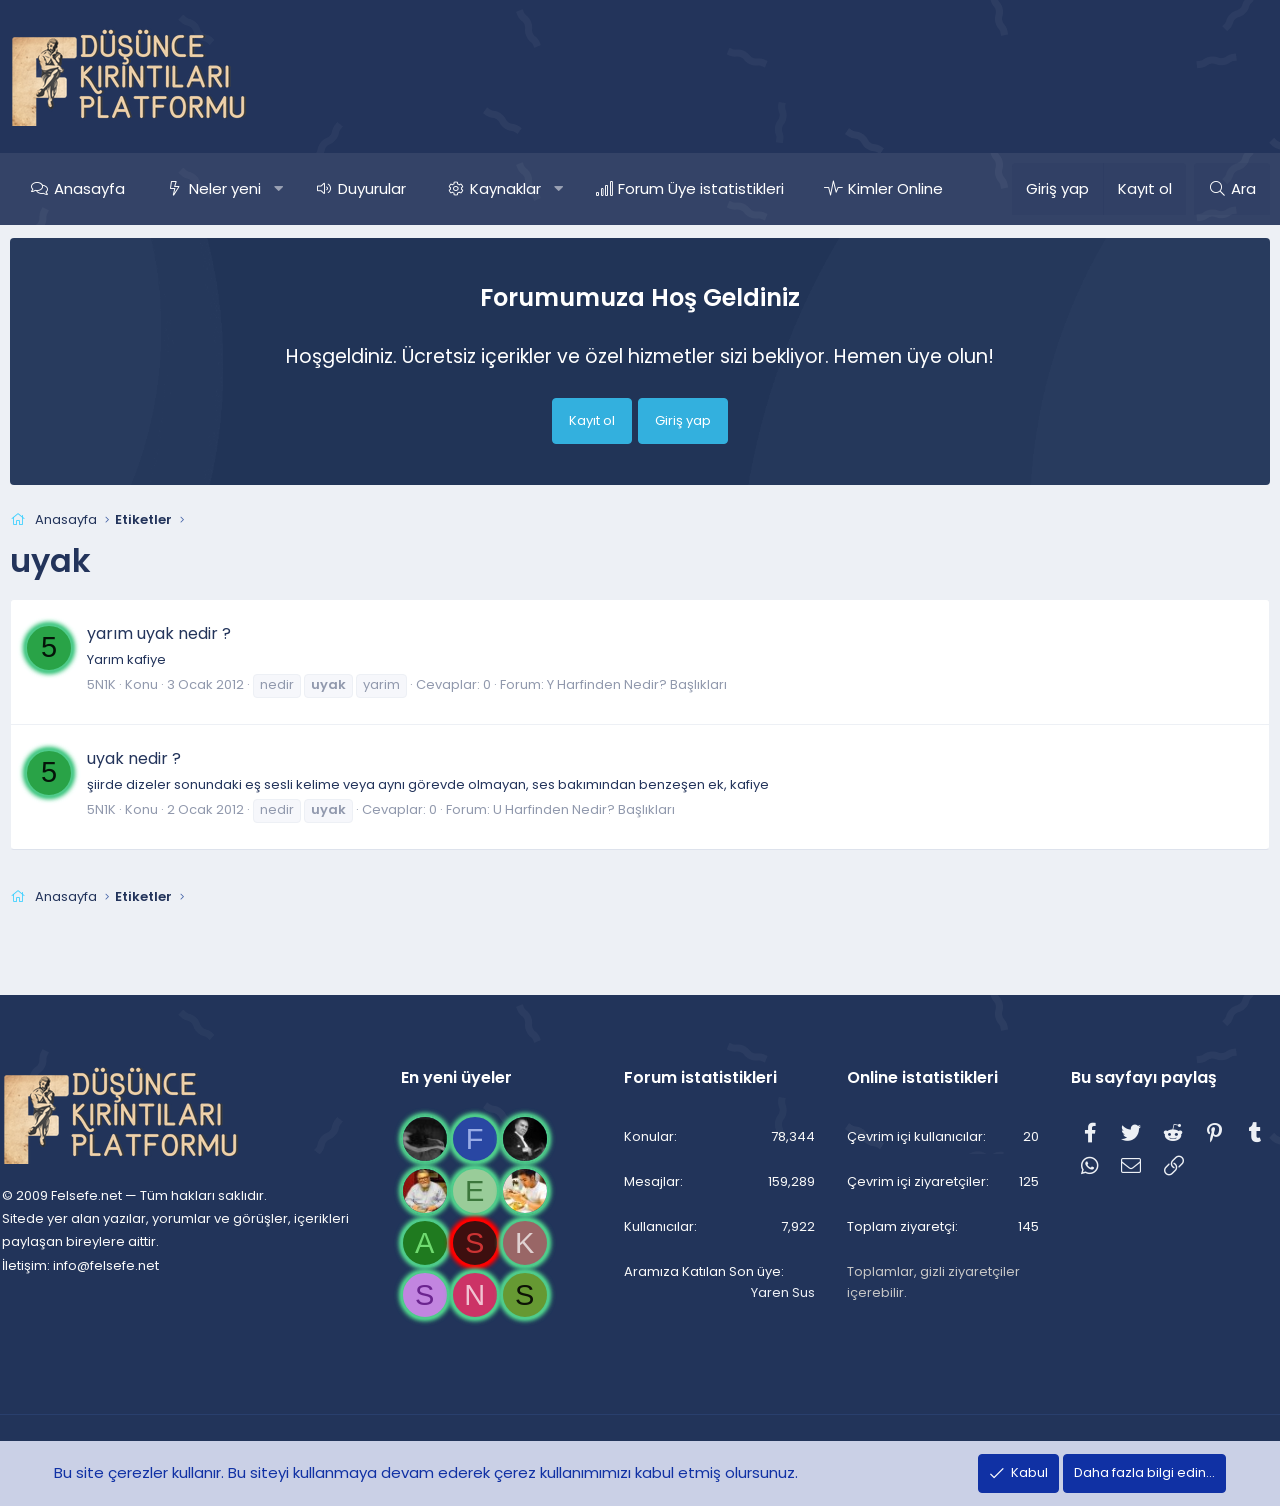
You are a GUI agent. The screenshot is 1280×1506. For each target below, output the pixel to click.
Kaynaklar (505, 188)
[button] (278, 189)
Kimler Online (895, 188)
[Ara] (1232, 189)
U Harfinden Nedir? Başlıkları (584, 809)
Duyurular (372, 188)
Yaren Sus (779, 1292)
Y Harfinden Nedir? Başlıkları (637, 684)
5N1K (101, 684)
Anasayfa (89, 188)
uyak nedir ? (134, 758)
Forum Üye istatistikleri (701, 188)
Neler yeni (225, 188)
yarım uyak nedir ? (159, 633)
